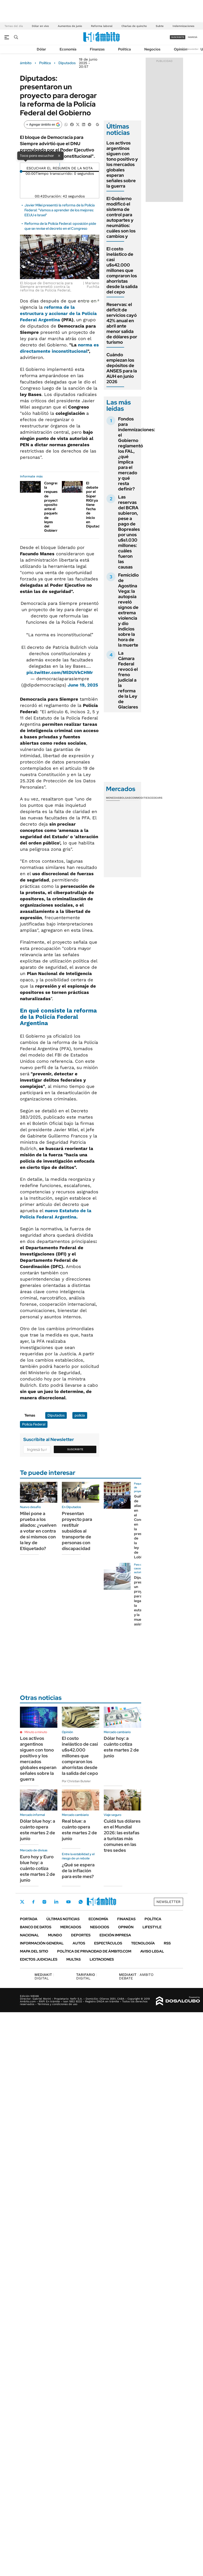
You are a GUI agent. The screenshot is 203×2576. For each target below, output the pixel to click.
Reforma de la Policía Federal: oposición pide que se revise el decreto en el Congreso (60, 226)
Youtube (68, 1902)
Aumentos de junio (70, 26)
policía (80, 1415)
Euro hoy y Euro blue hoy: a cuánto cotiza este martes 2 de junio (37, 1868)
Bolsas (125, 797)
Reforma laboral (101, 26)
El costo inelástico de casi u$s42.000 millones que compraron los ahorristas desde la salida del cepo (122, 270)
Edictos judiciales (38, 1959)
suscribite (177, 37)
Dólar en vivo (40, 26)
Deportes (81, 1935)
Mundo (55, 1935)
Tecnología (143, 1943)
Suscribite (75, 1449)
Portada (28, 1919)
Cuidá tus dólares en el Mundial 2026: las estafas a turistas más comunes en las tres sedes (122, 1835)
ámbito (26, 63)
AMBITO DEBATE (136, 1976)
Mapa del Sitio (34, 1951)
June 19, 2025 (83, 685)
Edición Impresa (115, 1935)
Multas (73, 1959)
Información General (42, 1943)
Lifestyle (152, 1927)
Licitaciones (102, 1959)
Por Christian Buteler (76, 1781)
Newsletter (193, 49)
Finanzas (97, 49)
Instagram (44, 1902)
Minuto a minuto (35, 1732)
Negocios (152, 49)
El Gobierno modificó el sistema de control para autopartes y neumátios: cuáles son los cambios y (121, 217)
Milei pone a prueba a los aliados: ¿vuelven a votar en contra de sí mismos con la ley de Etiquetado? (38, 1531)
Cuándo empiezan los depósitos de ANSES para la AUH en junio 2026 (121, 368)
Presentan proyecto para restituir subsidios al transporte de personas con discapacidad (77, 1531)
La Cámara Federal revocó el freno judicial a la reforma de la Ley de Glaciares (128, 680)
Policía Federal (33, 1424)
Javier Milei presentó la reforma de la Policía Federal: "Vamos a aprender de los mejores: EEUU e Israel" (59, 210)
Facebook (33, 1902)
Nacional (29, 1935)
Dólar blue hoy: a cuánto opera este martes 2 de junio (37, 1829)
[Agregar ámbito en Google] (43, 124)
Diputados (67, 63)
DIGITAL (44, 1976)
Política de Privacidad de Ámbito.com (94, 1951)
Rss (167, 1943)
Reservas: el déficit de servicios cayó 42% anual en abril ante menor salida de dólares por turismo (121, 323)
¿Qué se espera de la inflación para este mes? (78, 1870)
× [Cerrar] (59, 155)
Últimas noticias (63, 1919)
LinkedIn (56, 1902)
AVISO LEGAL (152, 1951)
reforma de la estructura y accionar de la (58, 313)
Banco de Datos (35, 1927)
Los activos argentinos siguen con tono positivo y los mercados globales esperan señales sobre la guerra (122, 164)
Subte (160, 26)
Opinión (180, 49)
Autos (79, 1943)
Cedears (156, 797)
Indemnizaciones (183, 26)
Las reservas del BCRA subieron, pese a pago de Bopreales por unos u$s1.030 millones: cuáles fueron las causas (129, 532)
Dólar (41, 49)
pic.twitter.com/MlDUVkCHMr (59, 672)
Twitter (22, 1902)
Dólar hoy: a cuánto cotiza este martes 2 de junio (121, 1747)
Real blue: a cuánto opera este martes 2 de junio (79, 1829)
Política (124, 49)
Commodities (140, 797)
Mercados (70, 1927)
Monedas (113, 797)
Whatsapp (81, 1902)
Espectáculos (108, 1943)
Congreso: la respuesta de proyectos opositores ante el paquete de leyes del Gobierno (53, 507)
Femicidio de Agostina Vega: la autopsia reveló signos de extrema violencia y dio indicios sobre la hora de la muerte (128, 610)
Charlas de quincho (134, 26)
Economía (68, 49)
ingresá (192, 37)
